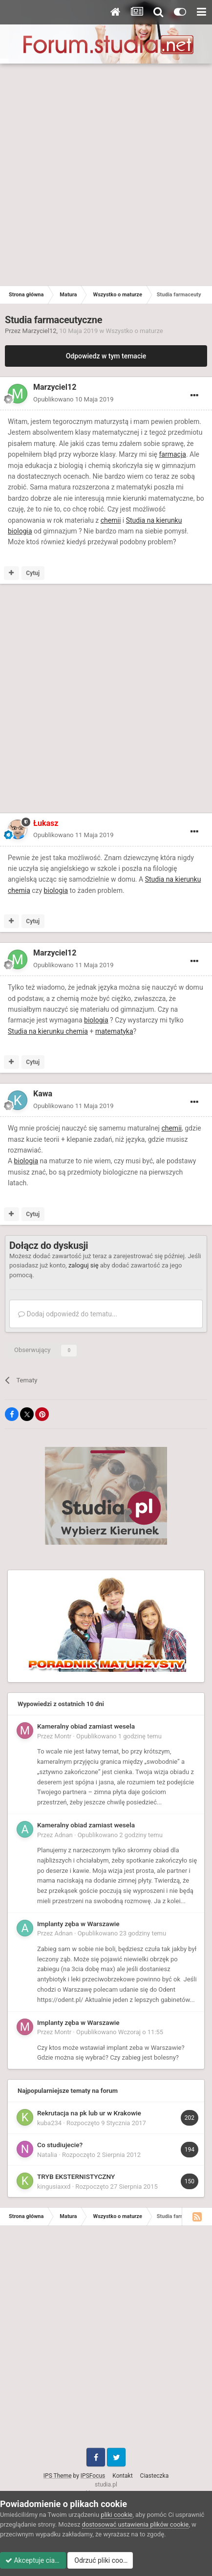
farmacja (172, 454)
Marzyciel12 (39, 330)
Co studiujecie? (60, 2145)
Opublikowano (73, 399)
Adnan (64, 1835)
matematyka (114, 1031)
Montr (63, 1736)
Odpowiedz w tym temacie (106, 356)
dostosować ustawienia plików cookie (135, 2524)
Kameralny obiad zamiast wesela (86, 1726)
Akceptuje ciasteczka (41, 2560)
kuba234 (49, 2123)
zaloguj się (83, 1265)
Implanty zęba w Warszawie (78, 1924)
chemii (111, 520)
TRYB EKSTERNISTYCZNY (76, 2176)
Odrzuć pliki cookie (120, 2560)
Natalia (47, 2154)
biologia (56, 890)
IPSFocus (93, 2475)
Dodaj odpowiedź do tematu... (67, 1314)
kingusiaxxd (53, 2186)
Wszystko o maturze (134, 330)
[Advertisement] (106, 174)
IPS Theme (57, 2475)
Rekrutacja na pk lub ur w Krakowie (89, 2113)
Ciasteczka (154, 2475)
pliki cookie (116, 2514)
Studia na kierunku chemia (48, 1031)
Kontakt (122, 2475)
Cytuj (33, 573)
